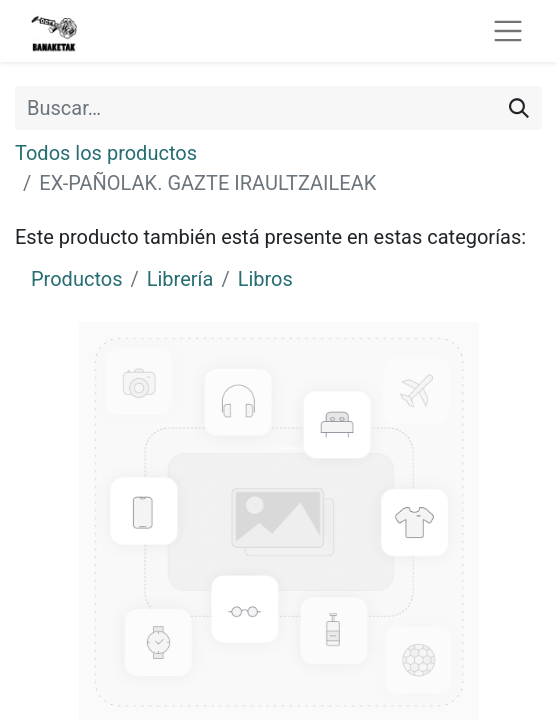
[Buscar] (519, 108)
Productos (76, 279)
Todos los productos (106, 153)
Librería (180, 279)
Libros (265, 279)
